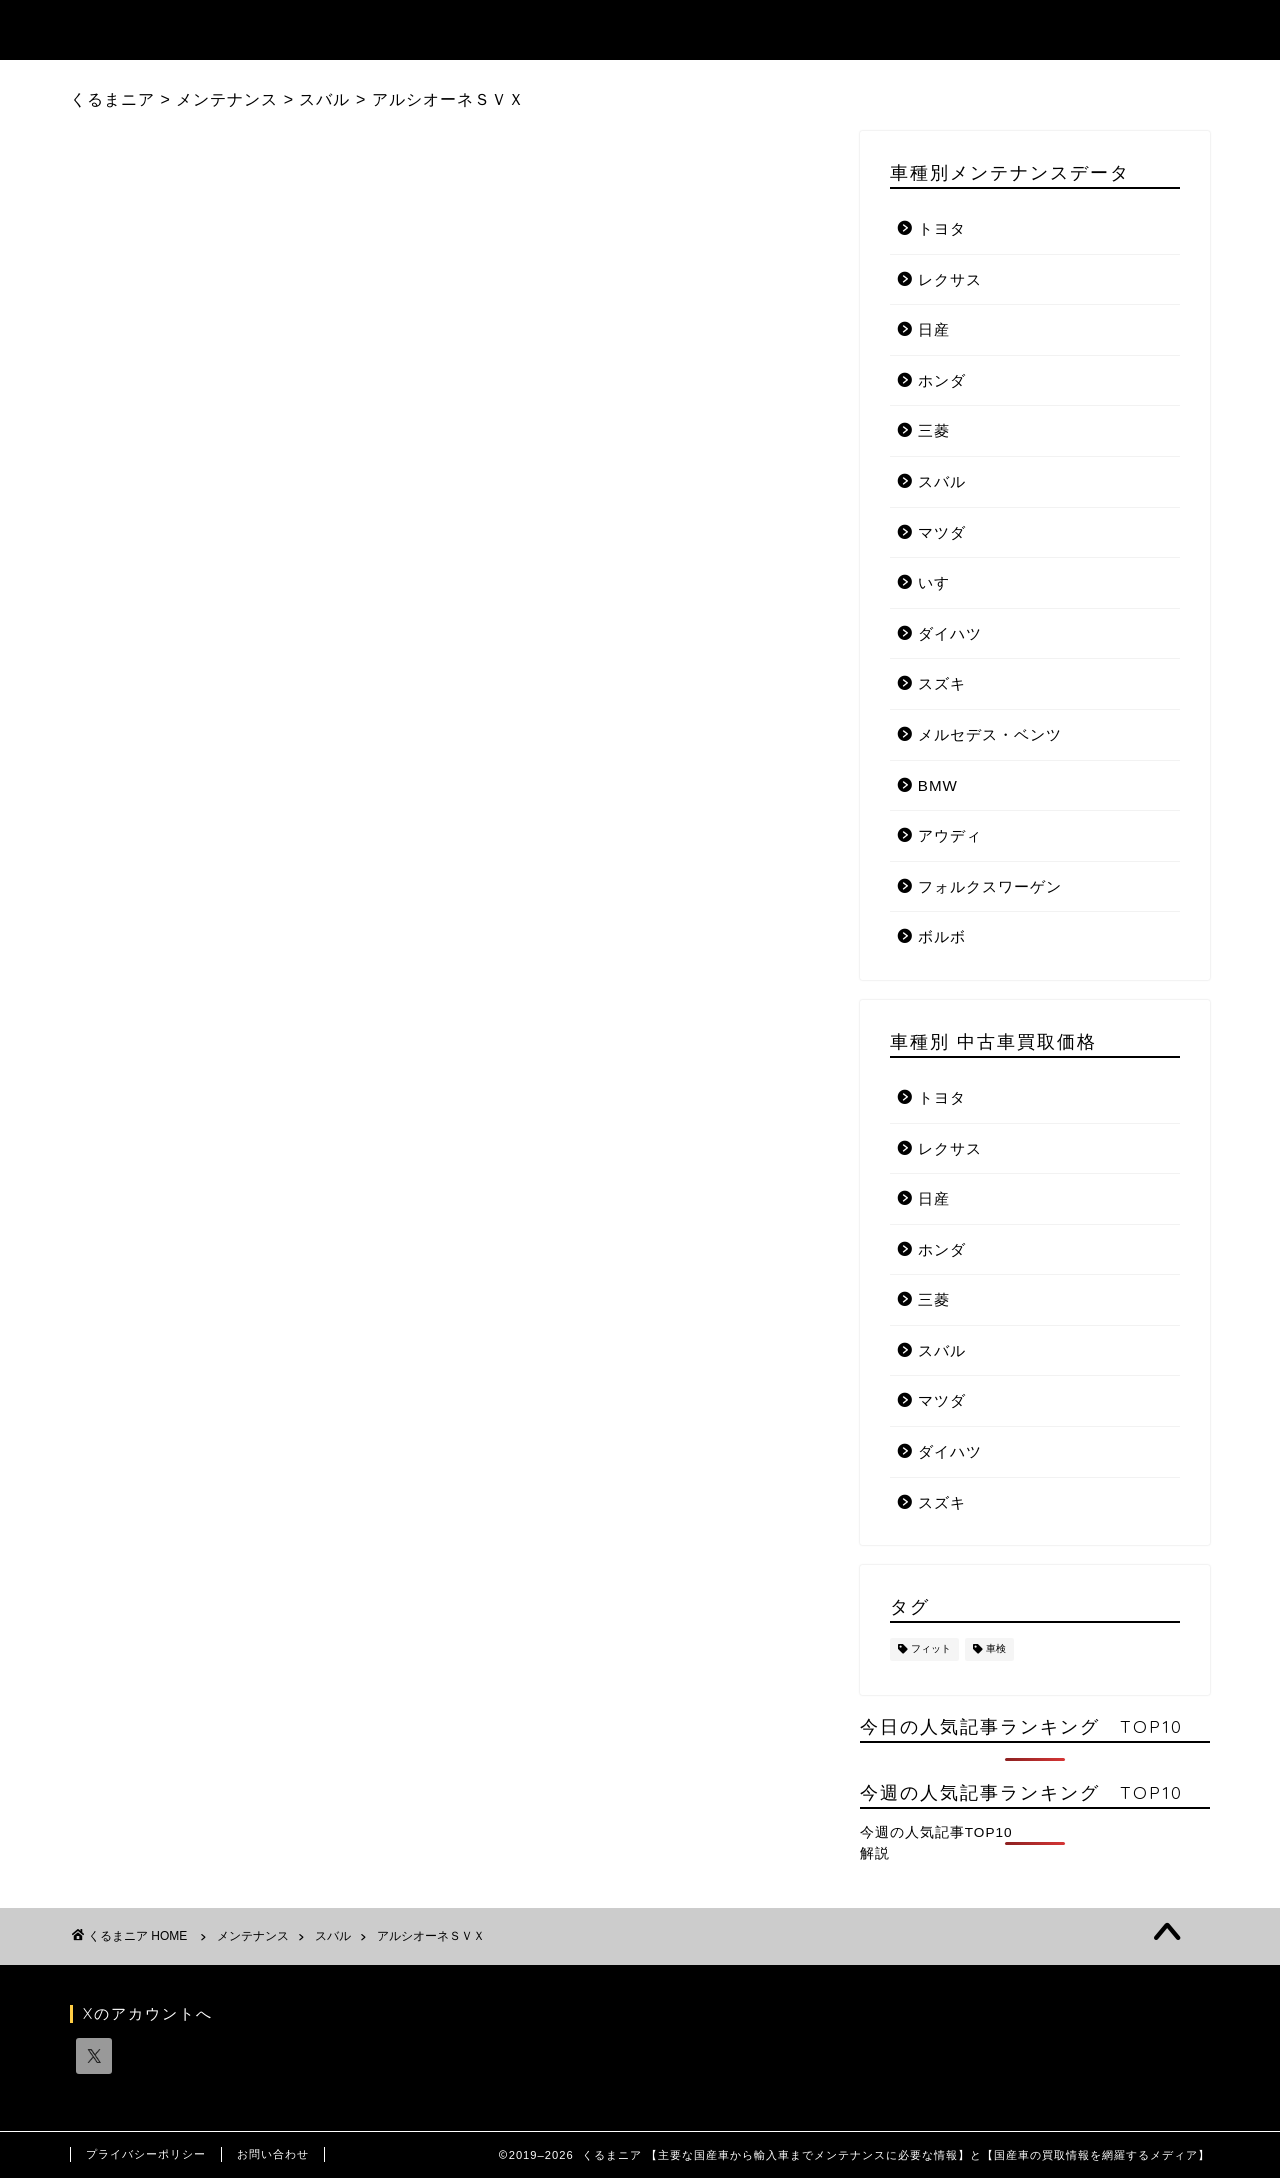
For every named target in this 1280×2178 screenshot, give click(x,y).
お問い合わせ (273, 2154)
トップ (459, 31)
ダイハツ (950, 633)
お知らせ (921, 31)
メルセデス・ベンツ (990, 734)
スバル (942, 481)
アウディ (950, 835)
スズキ (942, 683)
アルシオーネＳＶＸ (431, 1936)
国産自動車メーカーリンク (1099, 31)
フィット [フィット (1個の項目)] (931, 1649)
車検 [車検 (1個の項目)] (996, 1649)
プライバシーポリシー (146, 2154)
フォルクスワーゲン (990, 886)
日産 (934, 329)
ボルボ (942, 936)
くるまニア (125, 28)
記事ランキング (589, 31)
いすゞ (942, 582)
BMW (938, 785)
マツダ (942, 532)
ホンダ (942, 380)
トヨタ (942, 228)
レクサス (950, 279)
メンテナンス (253, 1936)
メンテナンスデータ (767, 31)
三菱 (934, 430)
